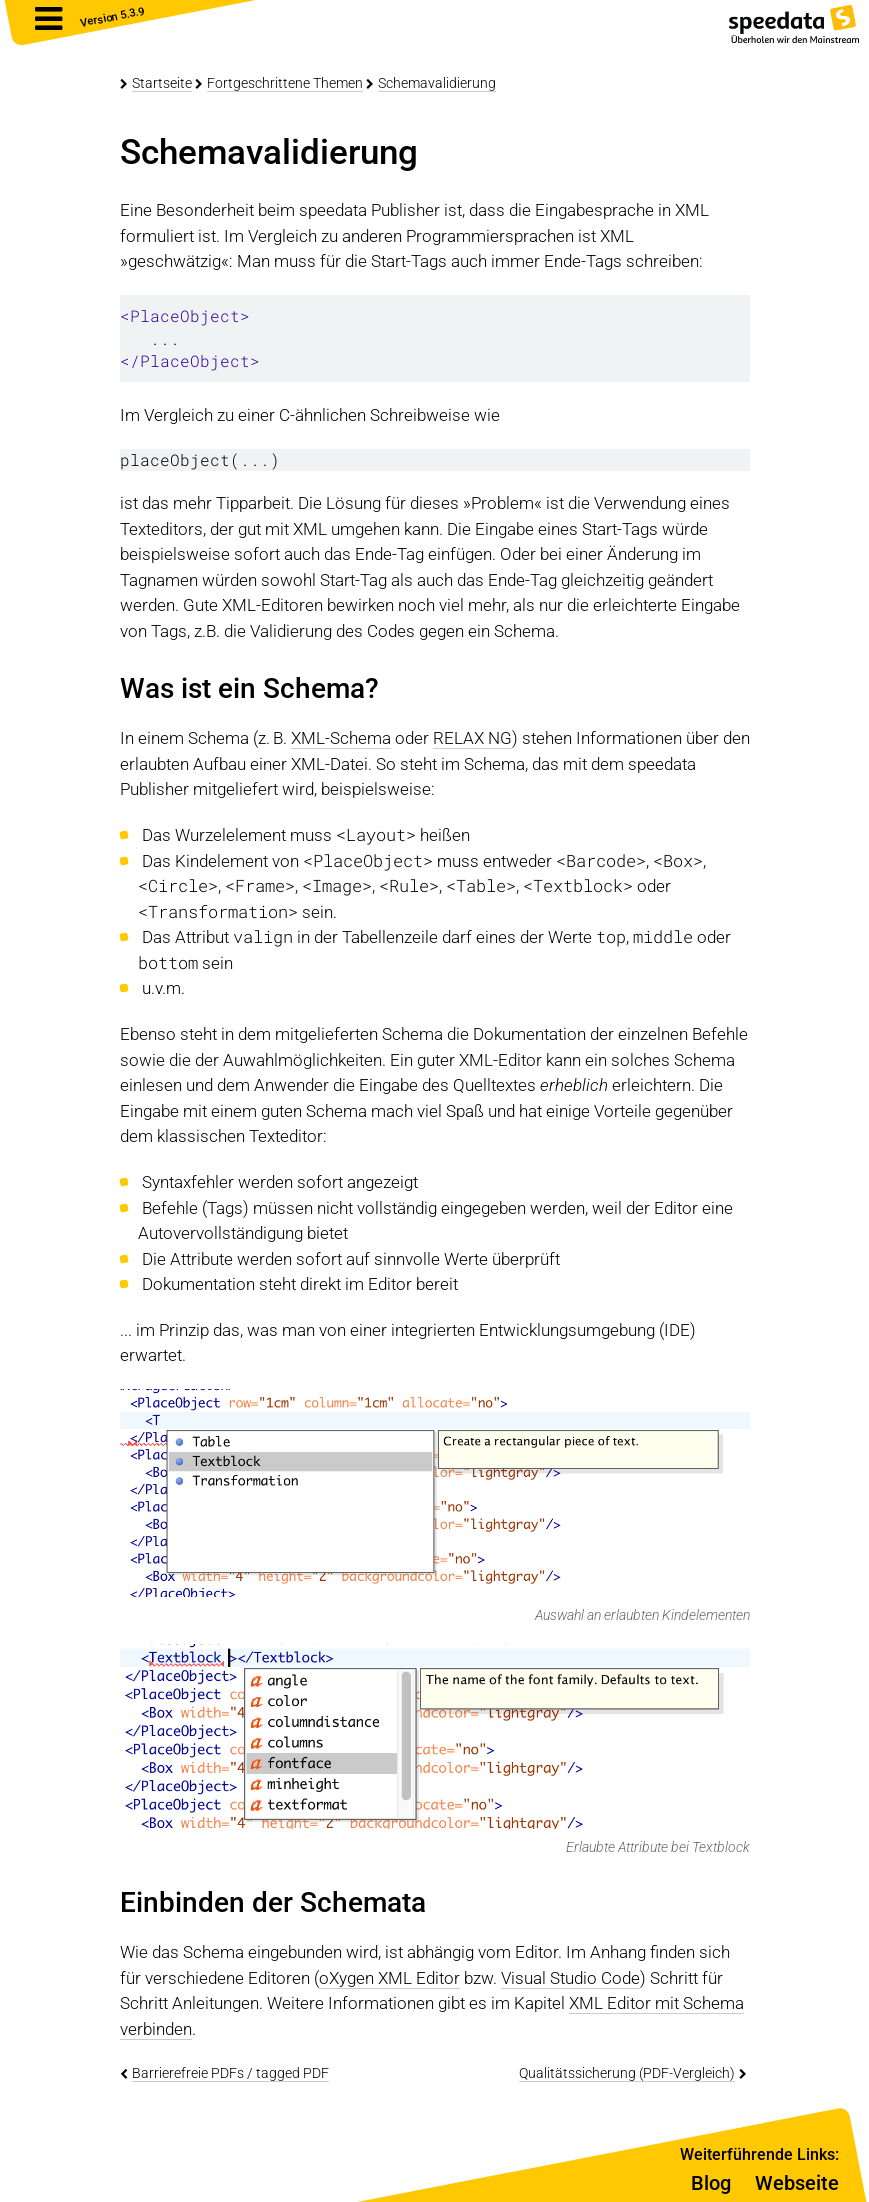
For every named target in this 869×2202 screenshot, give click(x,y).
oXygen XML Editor (389, 1978)
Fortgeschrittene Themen (285, 83)
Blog (711, 2183)
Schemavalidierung (437, 83)
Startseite (162, 83)
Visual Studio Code (570, 1978)
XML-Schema (341, 738)
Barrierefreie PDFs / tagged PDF (230, 2073)
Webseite (797, 2183)
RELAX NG (472, 738)
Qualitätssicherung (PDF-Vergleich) (627, 2073)
